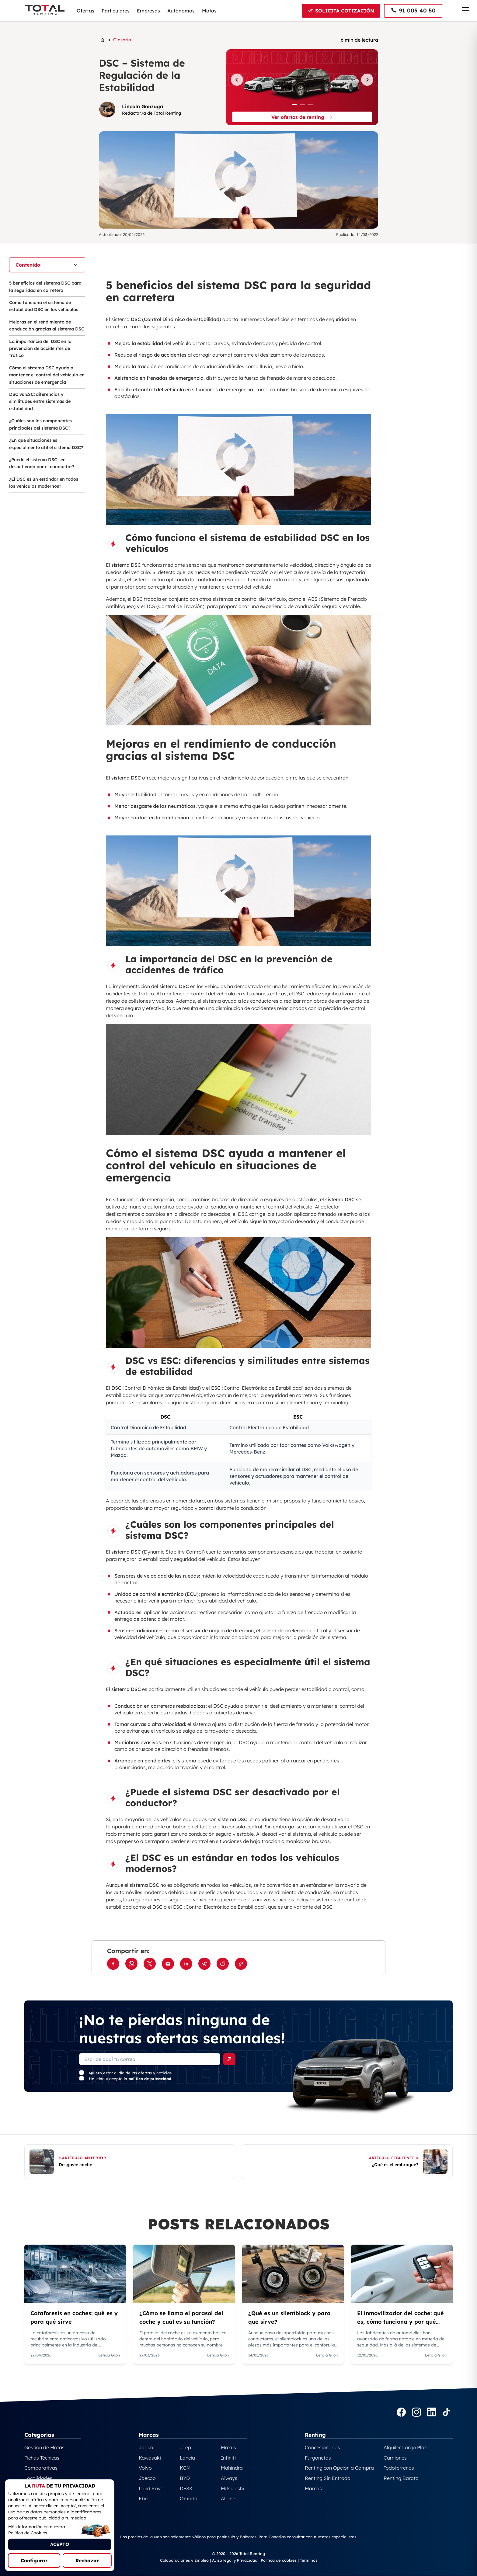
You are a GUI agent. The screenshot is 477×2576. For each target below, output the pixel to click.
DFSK (186, 2488)
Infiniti (228, 2458)
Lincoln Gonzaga (142, 106)
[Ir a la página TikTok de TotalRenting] (446, 2413)
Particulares (116, 11)
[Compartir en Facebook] (113, 1964)
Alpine (228, 2498)
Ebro (144, 2498)
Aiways (229, 2478)
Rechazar (87, 2560)
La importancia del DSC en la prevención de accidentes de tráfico (40, 348)
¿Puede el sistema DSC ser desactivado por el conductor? (41, 463)
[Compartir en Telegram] (204, 1964)
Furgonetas (318, 2458)
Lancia (187, 2458)
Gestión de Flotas (44, 2447)
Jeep (185, 2447)
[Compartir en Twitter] (150, 1964)
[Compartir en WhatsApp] (131, 1964)
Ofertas (85, 11)
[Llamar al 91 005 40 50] (413, 11)
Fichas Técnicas (41, 2458)
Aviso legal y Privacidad (234, 2560)
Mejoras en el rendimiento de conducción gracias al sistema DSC (46, 325)
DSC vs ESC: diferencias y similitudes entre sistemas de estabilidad (40, 401)
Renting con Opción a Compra (339, 2468)
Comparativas (40, 2468)
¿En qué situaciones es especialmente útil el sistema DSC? (46, 443)
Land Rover (152, 2488)
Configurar (34, 2560)
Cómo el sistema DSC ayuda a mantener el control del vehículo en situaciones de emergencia (47, 375)
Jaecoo (147, 2478)
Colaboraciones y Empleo (184, 2560)
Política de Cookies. (28, 2533)
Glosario (122, 40)
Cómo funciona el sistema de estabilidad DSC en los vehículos (43, 306)
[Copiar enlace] (241, 1964)
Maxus (228, 2447)
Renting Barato (401, 2478)
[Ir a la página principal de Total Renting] (102, 39)
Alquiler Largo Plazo (407, 2447)
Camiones (395, 2458)
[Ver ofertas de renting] (302, 117)
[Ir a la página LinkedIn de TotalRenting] (432, 2413)
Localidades (38, 2478)
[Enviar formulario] (229, 2059)
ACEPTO (59, 2544)
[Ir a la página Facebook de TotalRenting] (401, 2413)
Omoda (188, 2498)
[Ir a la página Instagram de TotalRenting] (416, 2413)
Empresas (148, 11)
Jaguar (147, 2447)
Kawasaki (150, 2458)
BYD (185, 2478)
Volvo (145, 2468)
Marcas (313, 2488)
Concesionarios (322, 2447)
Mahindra (232, 2468)
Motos (209, 11)
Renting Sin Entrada (327, 2478)
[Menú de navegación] (465, 10)
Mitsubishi (232, 2488)
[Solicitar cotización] (341, 11)
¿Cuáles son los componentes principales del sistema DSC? (40, 424)
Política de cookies (279, 2560)
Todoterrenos (399, 2468)
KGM (185, 2468)
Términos (308, 2560)
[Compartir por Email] (168, 1964)
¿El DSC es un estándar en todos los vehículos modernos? (43, 482)
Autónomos (181, 11)
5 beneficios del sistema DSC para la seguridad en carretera (45, 286)
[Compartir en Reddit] (223, 1964)
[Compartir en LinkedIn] (186, 1964)
